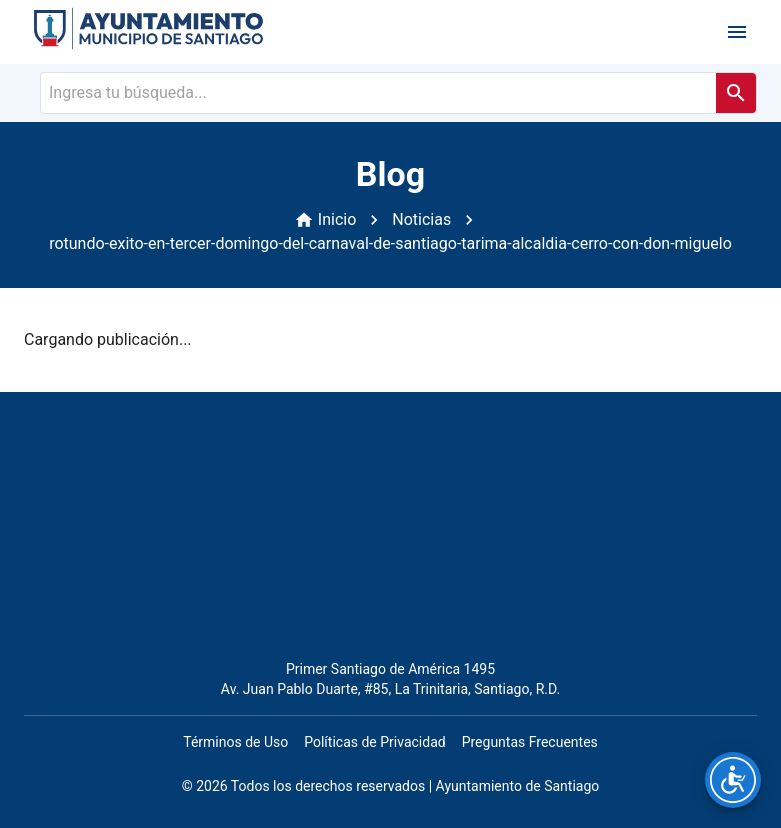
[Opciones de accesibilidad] (733, 780)
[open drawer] (737, 32)
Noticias (421, 219)
